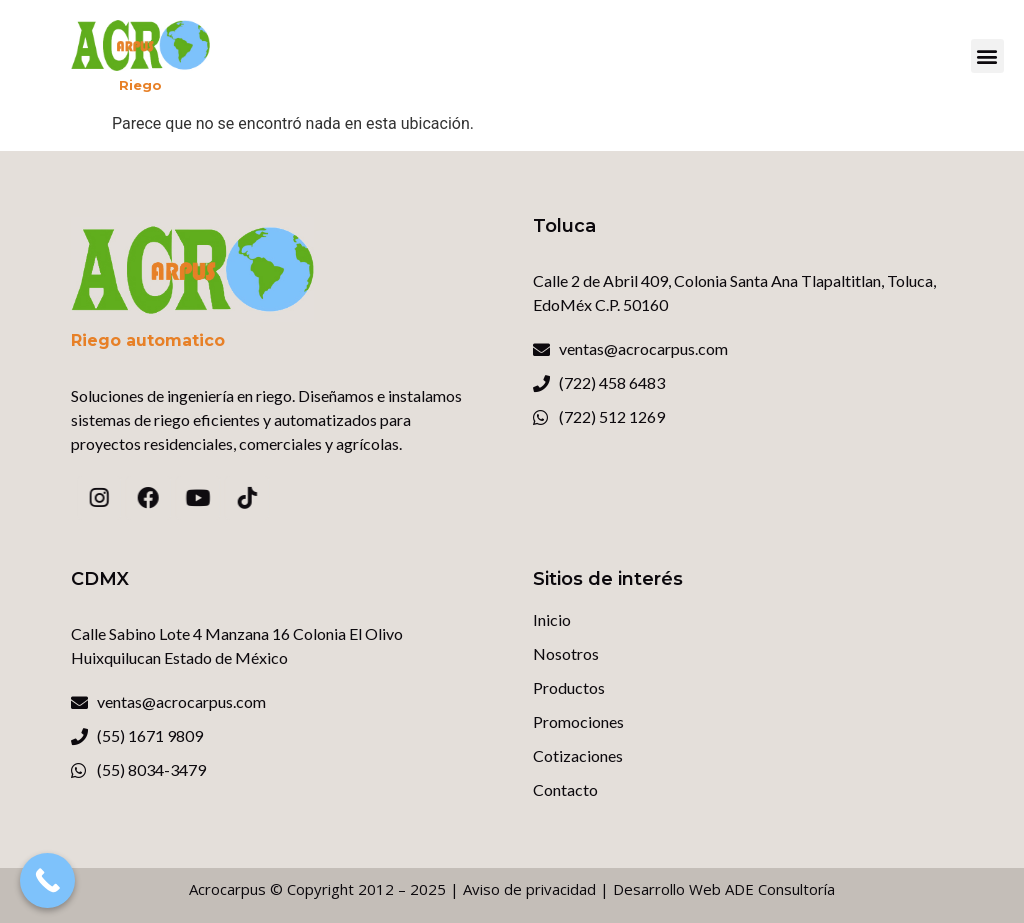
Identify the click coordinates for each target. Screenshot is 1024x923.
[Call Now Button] (47, 880)
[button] (987, 56)
